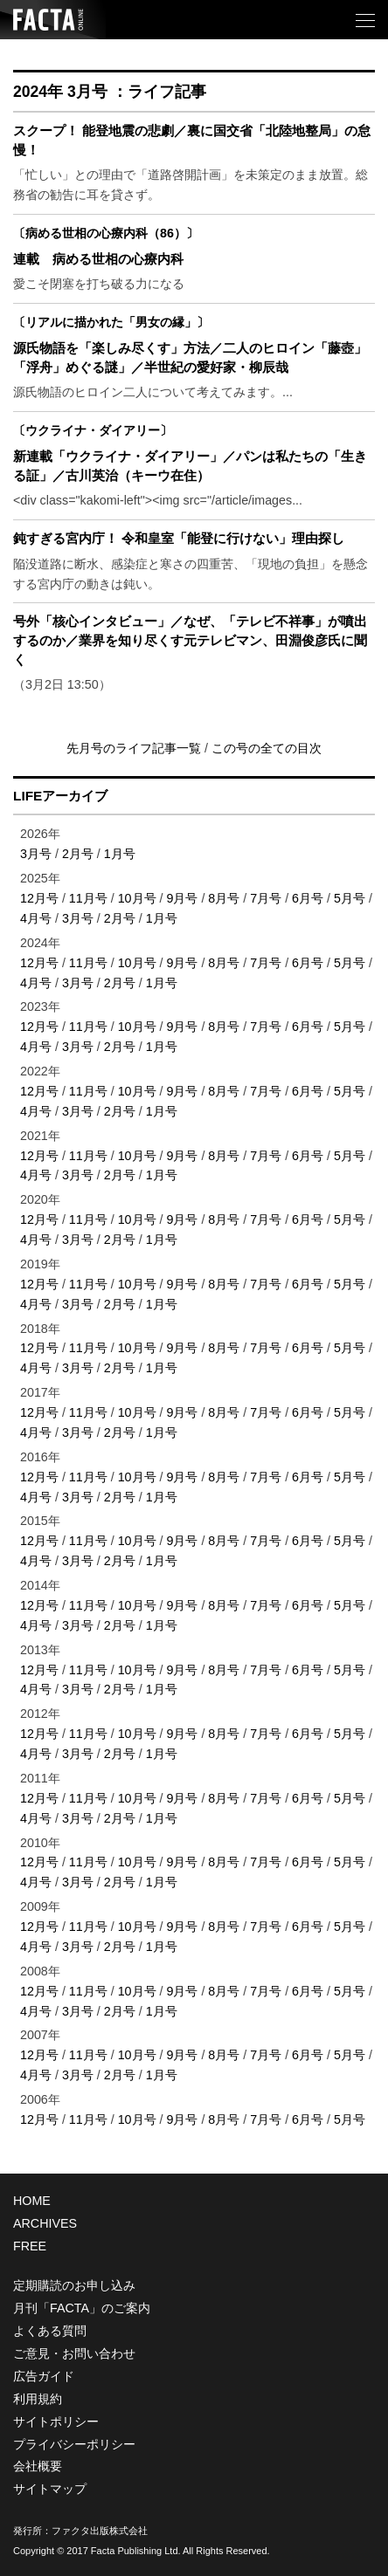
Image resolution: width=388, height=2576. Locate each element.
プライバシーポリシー (74, 2444)
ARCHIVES (45, 2223)
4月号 (36, 918)
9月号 (181, 898)
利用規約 (37, 2399)
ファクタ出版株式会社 (100, 2530)
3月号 (36, 854)
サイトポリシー (56, 2421)
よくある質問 (50, 2331)
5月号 (349, 898)
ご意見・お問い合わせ (74, 2353)
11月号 (88, 898)
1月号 (119, 854)
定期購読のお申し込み (74, 2285)
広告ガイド (43, 2376)
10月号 (137, 898)
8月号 (223, 898)
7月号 (265, 898)
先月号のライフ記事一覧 (135, 748)
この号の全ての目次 (266, 748)
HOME (32, 2201)
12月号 (39, 898)
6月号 (307, 898)
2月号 (78, 854)
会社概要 (37, 2466)
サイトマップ (50, 2489)
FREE (29, 2246)
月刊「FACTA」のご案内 (81, 2308)
